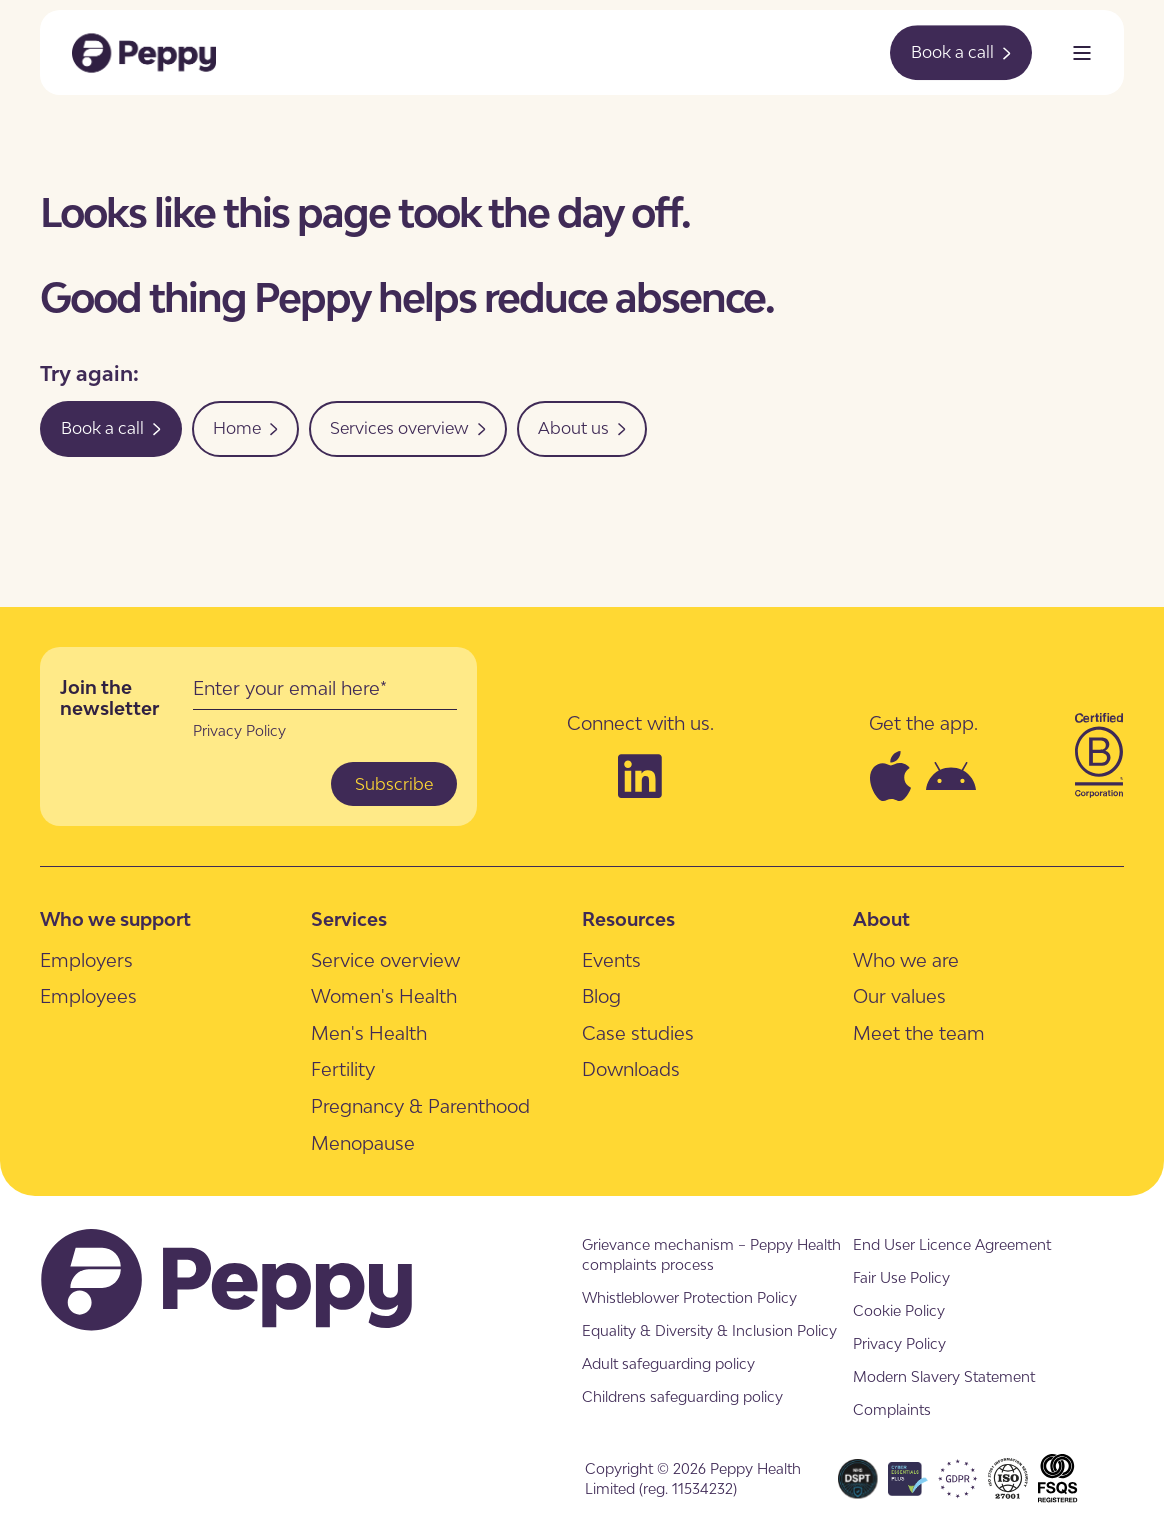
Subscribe (394, 784)
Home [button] (245, 428)
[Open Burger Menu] (1082, 53)
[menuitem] (86, 959)
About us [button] (582, 428)
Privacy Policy (239, 730)
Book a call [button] (961, 52)
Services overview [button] (408, 428)
